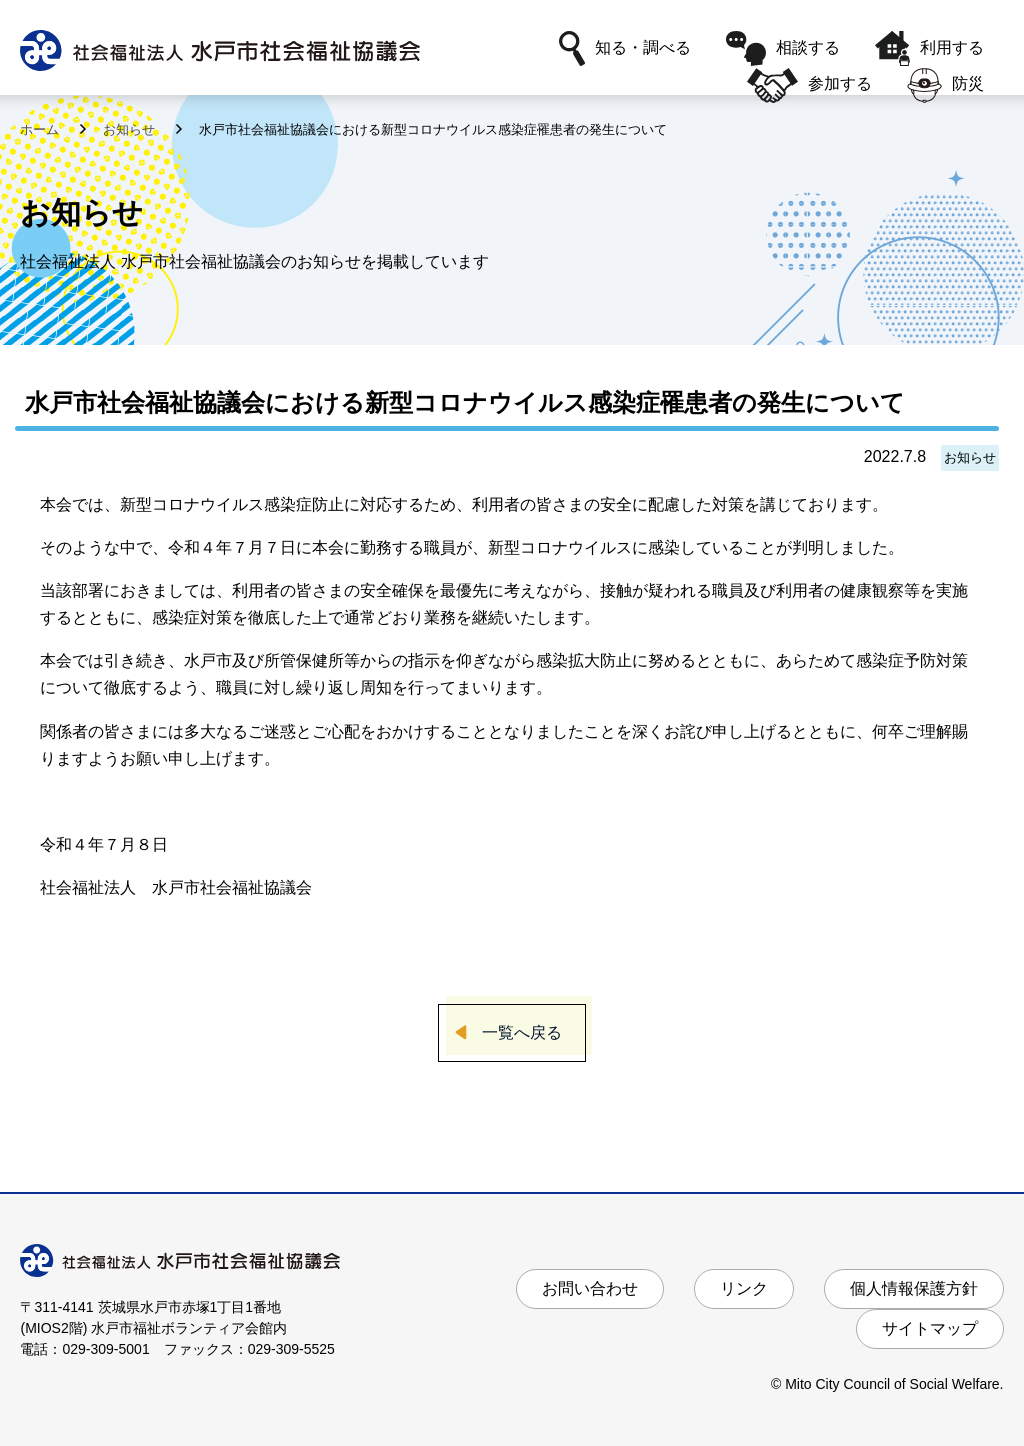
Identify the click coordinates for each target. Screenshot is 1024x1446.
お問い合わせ (590, 1288)
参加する (809, 85)
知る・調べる (625, 48)
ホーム (41, 129)
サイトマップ (930, 1328)
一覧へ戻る (522, 1032)
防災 (945, 85)
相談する (783, 48)
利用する (929, 48)
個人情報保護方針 (914, 1288)
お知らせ (131, 129)
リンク (744, 1288)
